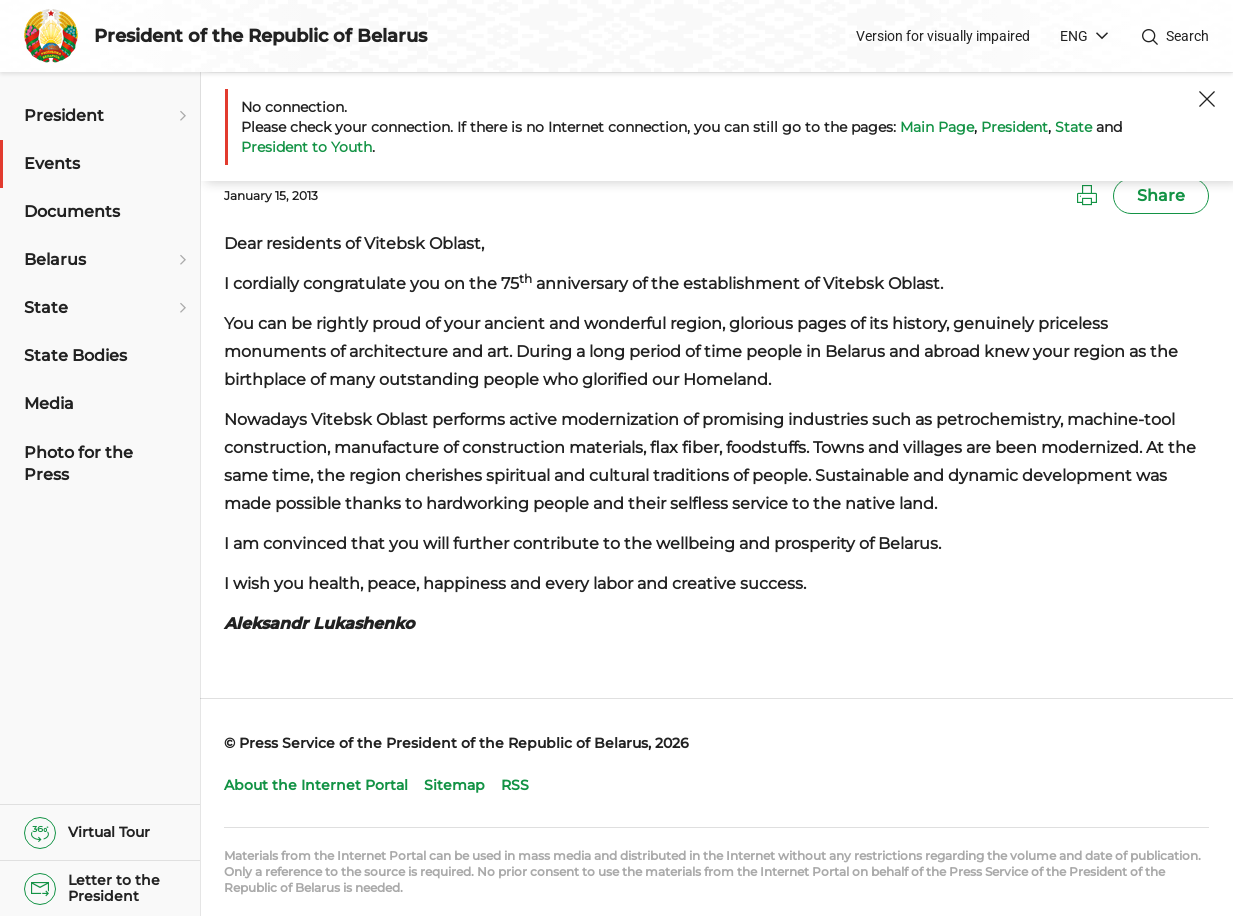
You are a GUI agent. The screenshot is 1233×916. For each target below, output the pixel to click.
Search (1187, 36)
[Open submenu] (180, 116)
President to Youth (306, 147)
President (1014, 127)
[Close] (1207, 99)
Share (1161, 195)
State (1073, 127)
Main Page (937, 127)
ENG (1074, 36)
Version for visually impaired (943, 36)
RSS (515, 785)
